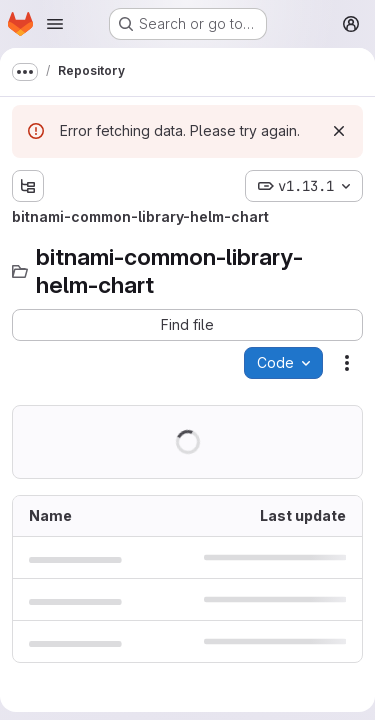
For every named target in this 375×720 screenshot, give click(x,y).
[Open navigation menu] (55, 24)
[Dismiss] (339, 131)
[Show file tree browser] (28, 186)
